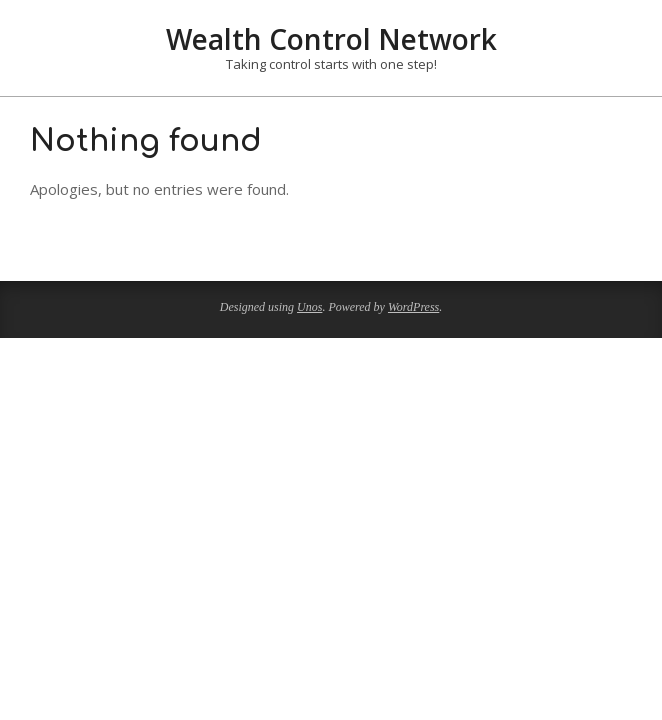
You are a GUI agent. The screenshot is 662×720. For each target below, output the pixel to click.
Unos (309, 307)
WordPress (413, 307)
